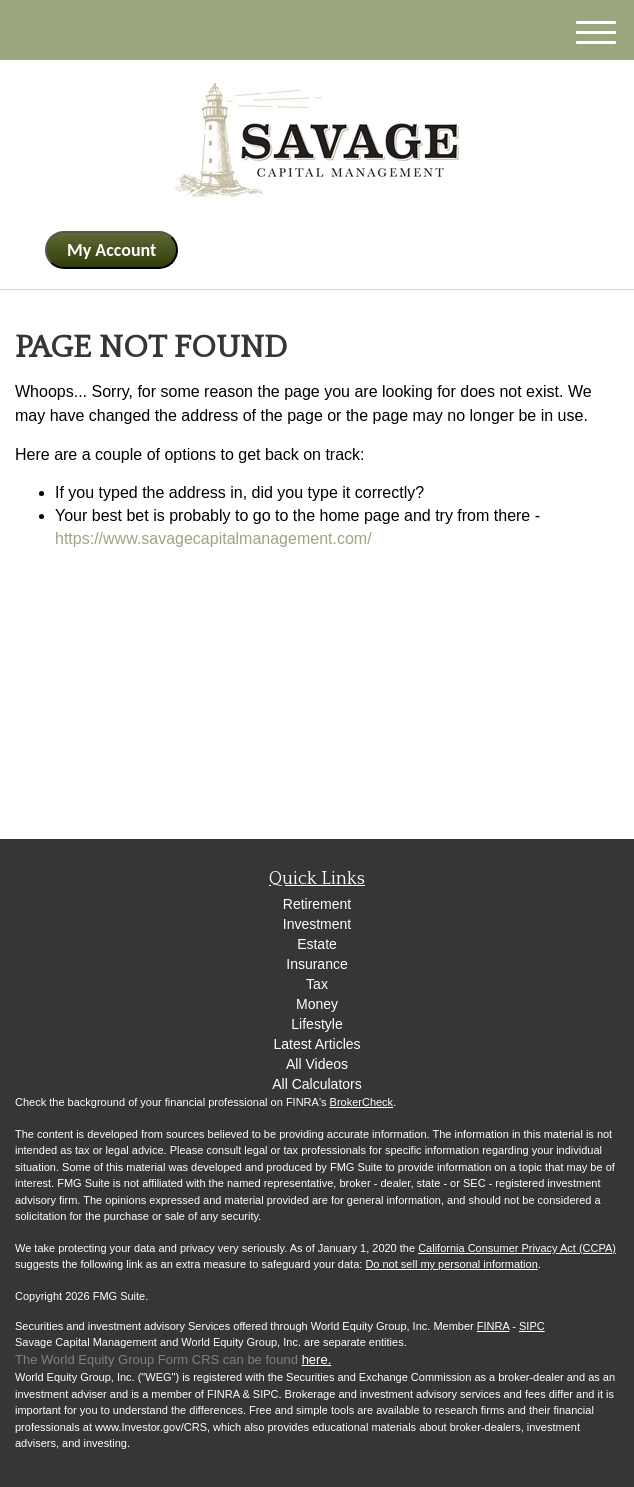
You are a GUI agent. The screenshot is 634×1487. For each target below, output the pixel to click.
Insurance (316, 964)
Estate (317, 944)
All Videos (317, 1064)
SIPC (532, 1326)
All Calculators (316, 1084)
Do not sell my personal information (451, 1264)
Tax (317, 984)
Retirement (317, 904)
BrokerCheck (362, 1102)
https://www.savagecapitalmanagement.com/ (213, 538)
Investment (317, 924)
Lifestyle (316, 1024)
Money (317, 1004)
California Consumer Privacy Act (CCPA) (517, 1248)
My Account (111, 250)
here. (317, 1359)
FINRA (493, 1326)
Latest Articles (316, 1044)
